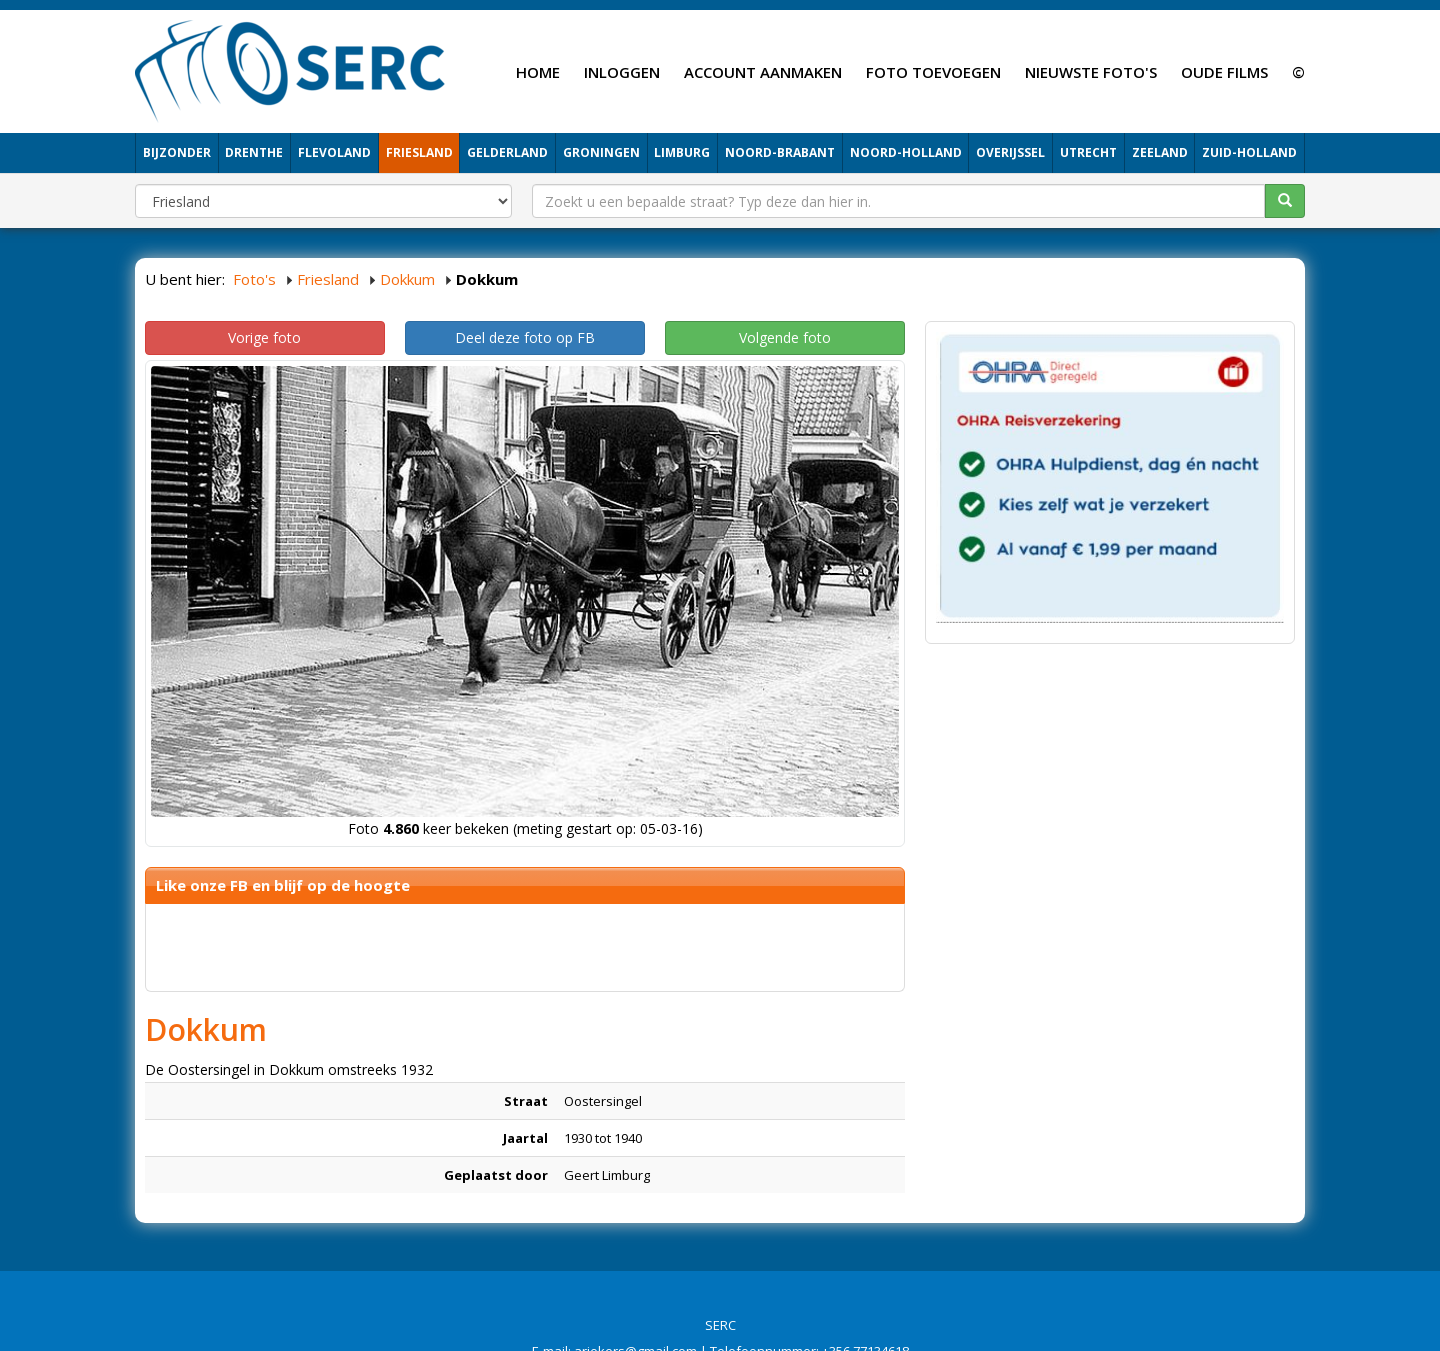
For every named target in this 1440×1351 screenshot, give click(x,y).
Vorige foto (264, 337)
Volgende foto (785, 337)
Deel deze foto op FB (525, 337)
